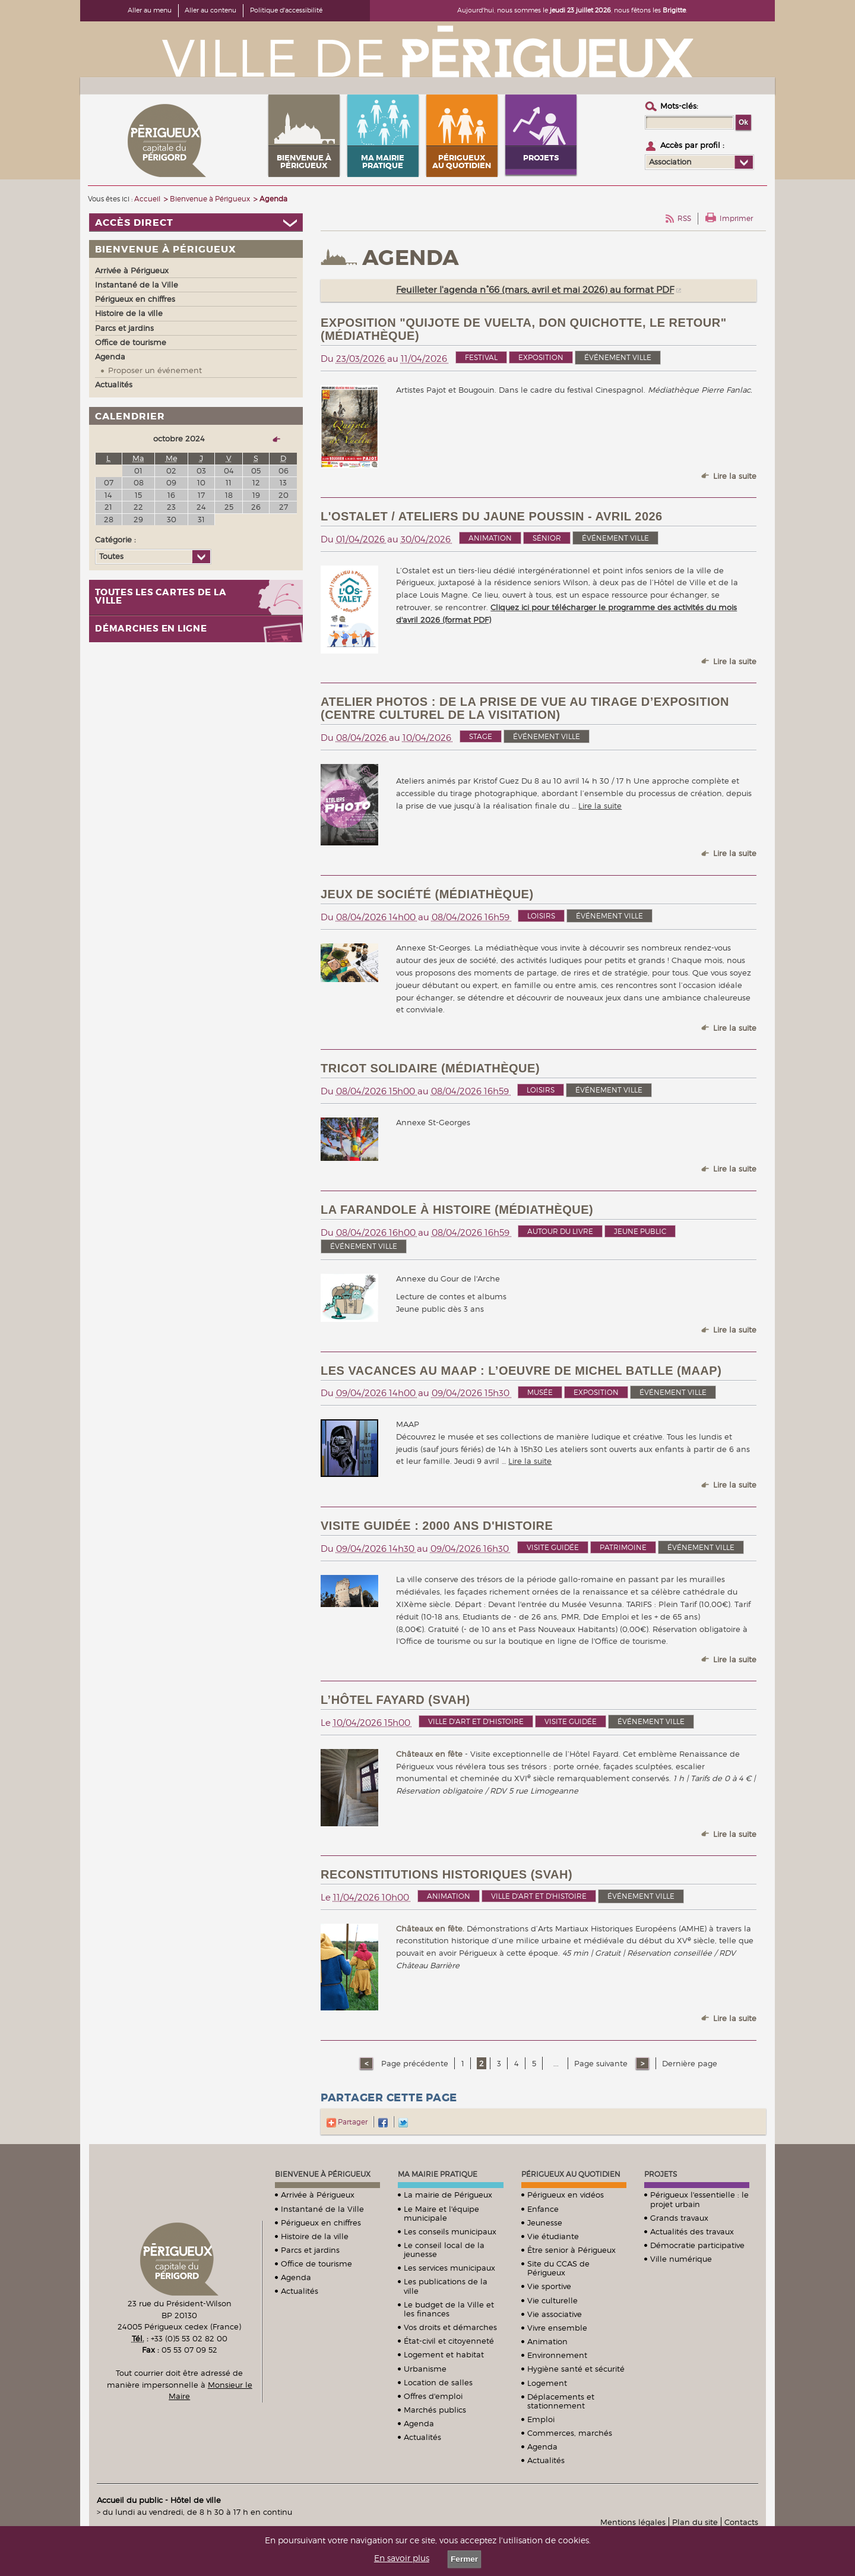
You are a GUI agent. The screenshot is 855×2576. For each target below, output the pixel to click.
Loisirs (541, 915)
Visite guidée (553, 1547)
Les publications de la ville (445, 2286)
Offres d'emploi (433, 2396)
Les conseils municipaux (450, 2231)
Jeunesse (544, 2222)
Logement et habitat (444, 2354)
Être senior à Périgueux (571, 2250)
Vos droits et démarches (450, 2327)
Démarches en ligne (151, 628)
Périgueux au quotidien (570, 2174)
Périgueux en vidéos (565, 2194)
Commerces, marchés (569, 2433)
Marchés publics (435, 2409)
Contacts (741, 2522)
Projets (660, 2174)
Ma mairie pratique (437, 2174)
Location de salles (438, 2382)
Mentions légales (633, 2522)
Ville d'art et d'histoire (476, 1721)
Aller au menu (150, 10)
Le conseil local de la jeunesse (444, 2249)
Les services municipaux (449, 2267)
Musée (540, 1392)
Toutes (111, 556)
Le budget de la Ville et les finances (449, 2309)
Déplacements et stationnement (560, 2401)
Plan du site (695, 2522)
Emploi (541, 2419)
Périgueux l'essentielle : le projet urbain (699, 2199)
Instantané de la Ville (322, 2209)
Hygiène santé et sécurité (576, 2368)
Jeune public (640, 1231)
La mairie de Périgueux (448, 2194)
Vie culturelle (552, 2300)
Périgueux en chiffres (321, 2222)
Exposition (540, 357)
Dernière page (689, 2063)
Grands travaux (679, 2218)
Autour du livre (560, 1231)
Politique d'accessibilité (286, 10)
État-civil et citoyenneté (449, 2340)
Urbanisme (425, 2368)
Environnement (557, 2355)
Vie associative (554, 2314)
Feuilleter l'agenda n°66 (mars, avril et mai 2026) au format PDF (535, 290)
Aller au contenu (210, 10)
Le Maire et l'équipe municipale (441, 2213)
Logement (547, 2383)
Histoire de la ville (315, 2236)
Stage (480, 736)
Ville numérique (681, 2259)
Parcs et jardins (310, 2250)
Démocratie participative (697, 2245)
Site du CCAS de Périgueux (558, 2268)
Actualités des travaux (692, 2231)
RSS (684, 218)
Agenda (296, 2277)
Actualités (299, 2291)
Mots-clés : (679, 106)
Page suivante (602, 2063)
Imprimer (736, 218)
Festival (481, 357)
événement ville (617, 357)
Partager (347, 2121)
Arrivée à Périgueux (317, 2194)
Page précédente (413, 2063)
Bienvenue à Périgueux (322, 2174)
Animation (490, 537)
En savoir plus (401, 2558)
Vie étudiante (553, 2236)
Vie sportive (549, 2286)
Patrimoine (623, 1547)
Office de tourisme (316, 2263)
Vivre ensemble (557, 2327)
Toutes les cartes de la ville (160, 597)
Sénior (547, 537)
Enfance (543, 2209)
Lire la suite (734, 476)
